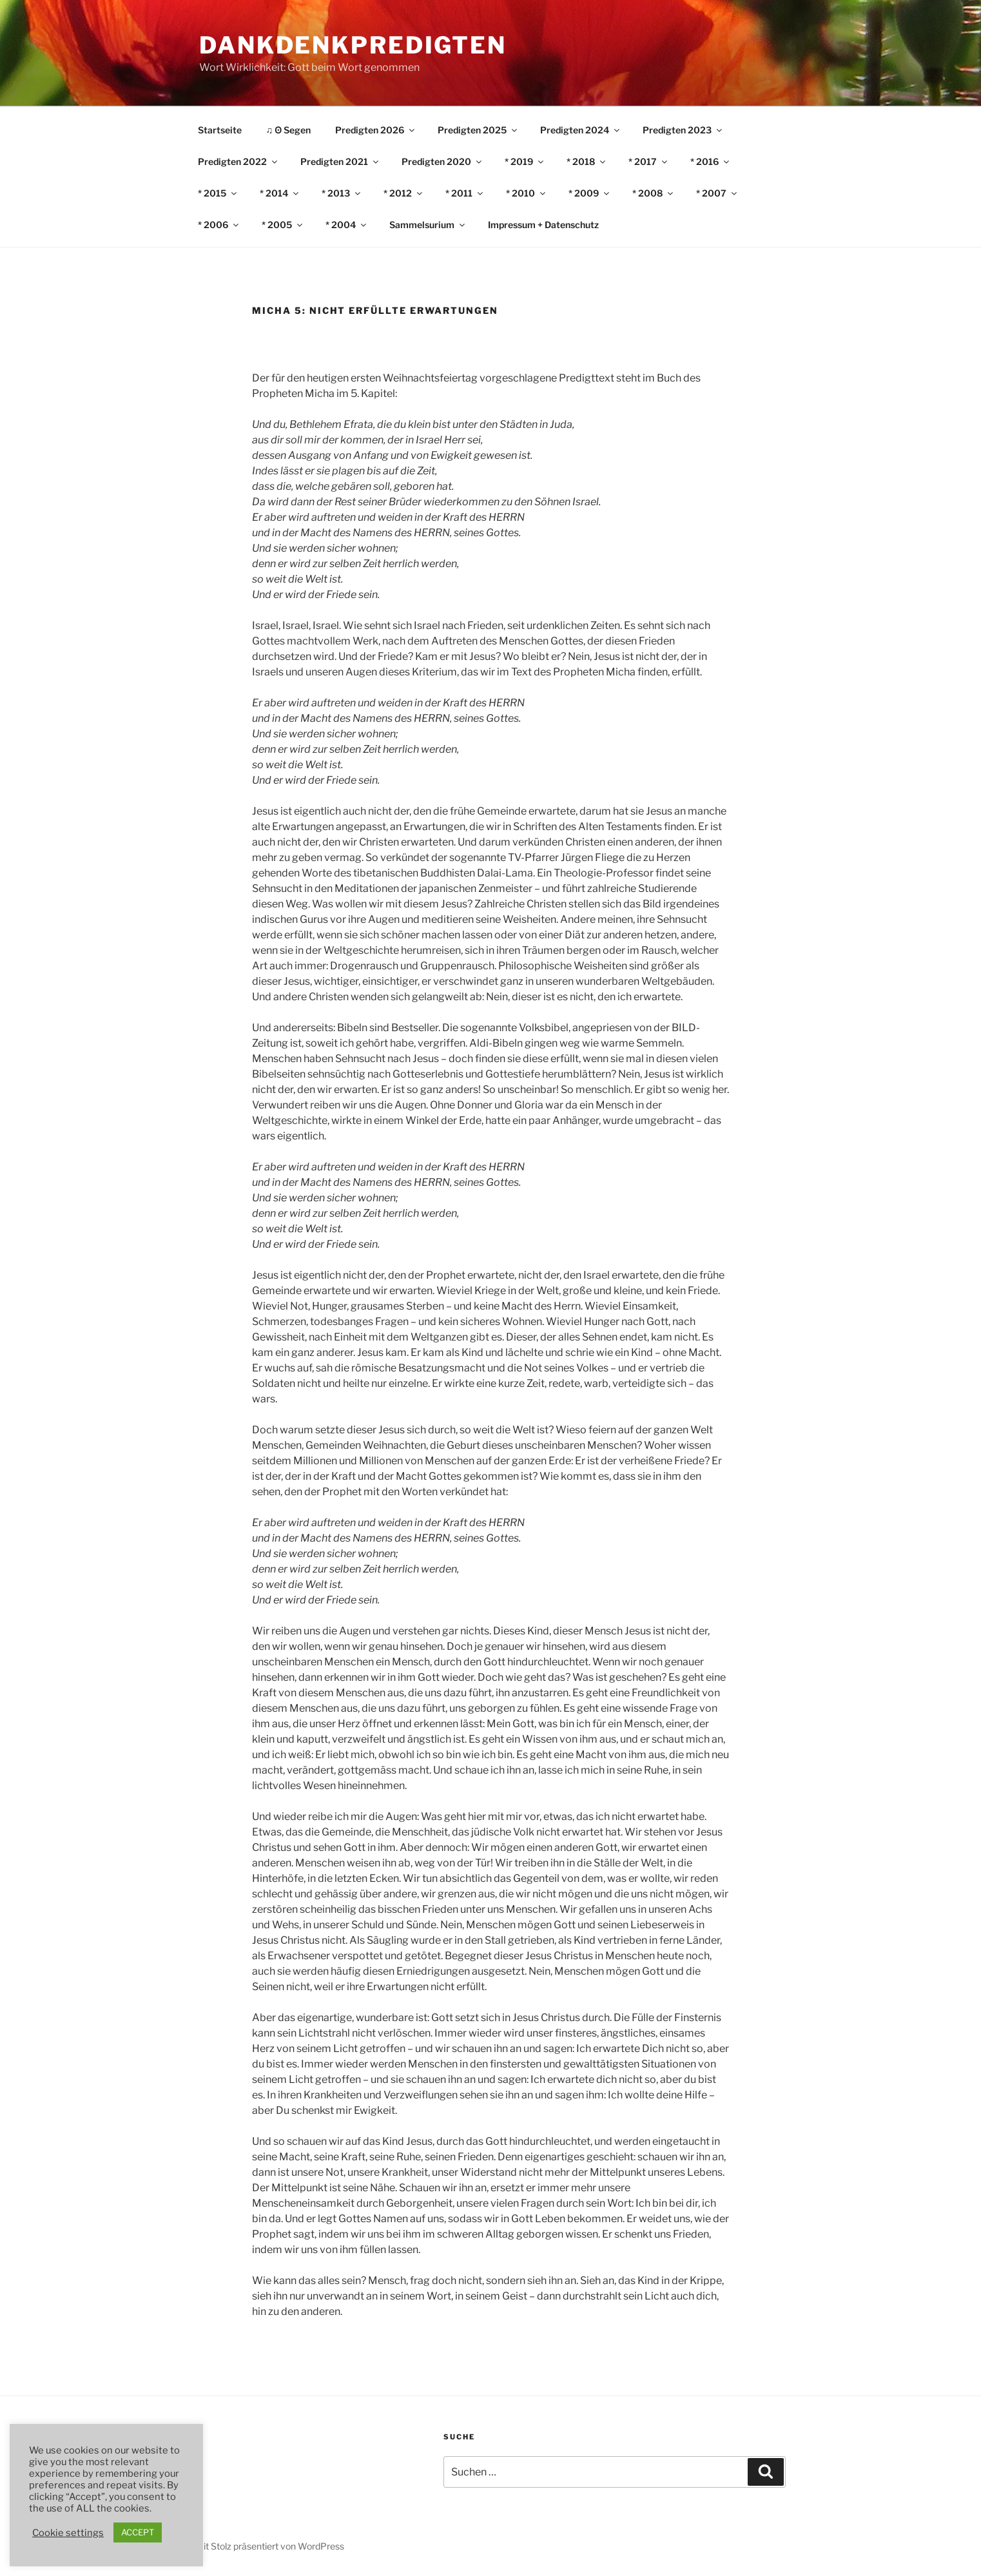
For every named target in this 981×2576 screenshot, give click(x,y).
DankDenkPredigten (353, 45)
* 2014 (280, 193)
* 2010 (526, 193)
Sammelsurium (428, 224)
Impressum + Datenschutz (543, 224)
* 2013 (342, 193)
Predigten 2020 (442, 161)
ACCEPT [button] (137, 2532)
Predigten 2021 (340, 161)
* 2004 (346, 224)
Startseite (220, 129)
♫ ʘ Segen (288, 129)
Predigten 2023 (683, 129)
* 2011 (465, 193)
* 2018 (587, 161)
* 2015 (218, 193)
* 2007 (717, 193)
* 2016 (710, 161)
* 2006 (219, 224)
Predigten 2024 (580, 129)
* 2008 (653, 193)
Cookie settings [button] (68, 2533)
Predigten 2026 (375, 129)
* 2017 (648, 161)
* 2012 (404, 193)
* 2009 (589, 193)
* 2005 (283, 224)
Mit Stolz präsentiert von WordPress (269, 2546)
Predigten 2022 (238, 161)
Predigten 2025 (478, 129)
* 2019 (525, 161)
